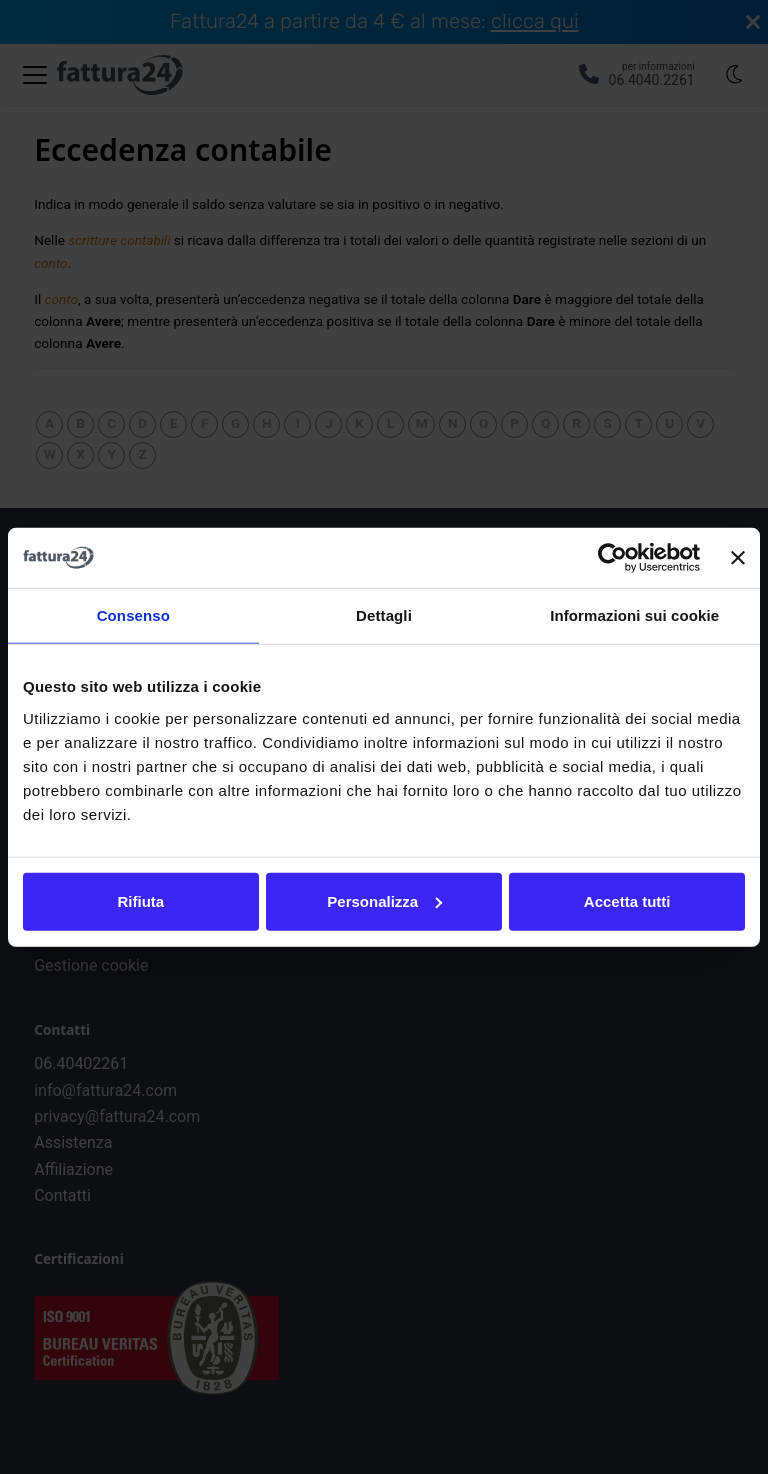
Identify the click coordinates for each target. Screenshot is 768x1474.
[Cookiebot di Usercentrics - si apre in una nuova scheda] (612, 558)
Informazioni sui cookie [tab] (634, 615)
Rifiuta (140, 900)
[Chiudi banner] (738, 558)
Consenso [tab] (133, 615)
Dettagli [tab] (384, 615)
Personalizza (384, 900)
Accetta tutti (627, 900)
